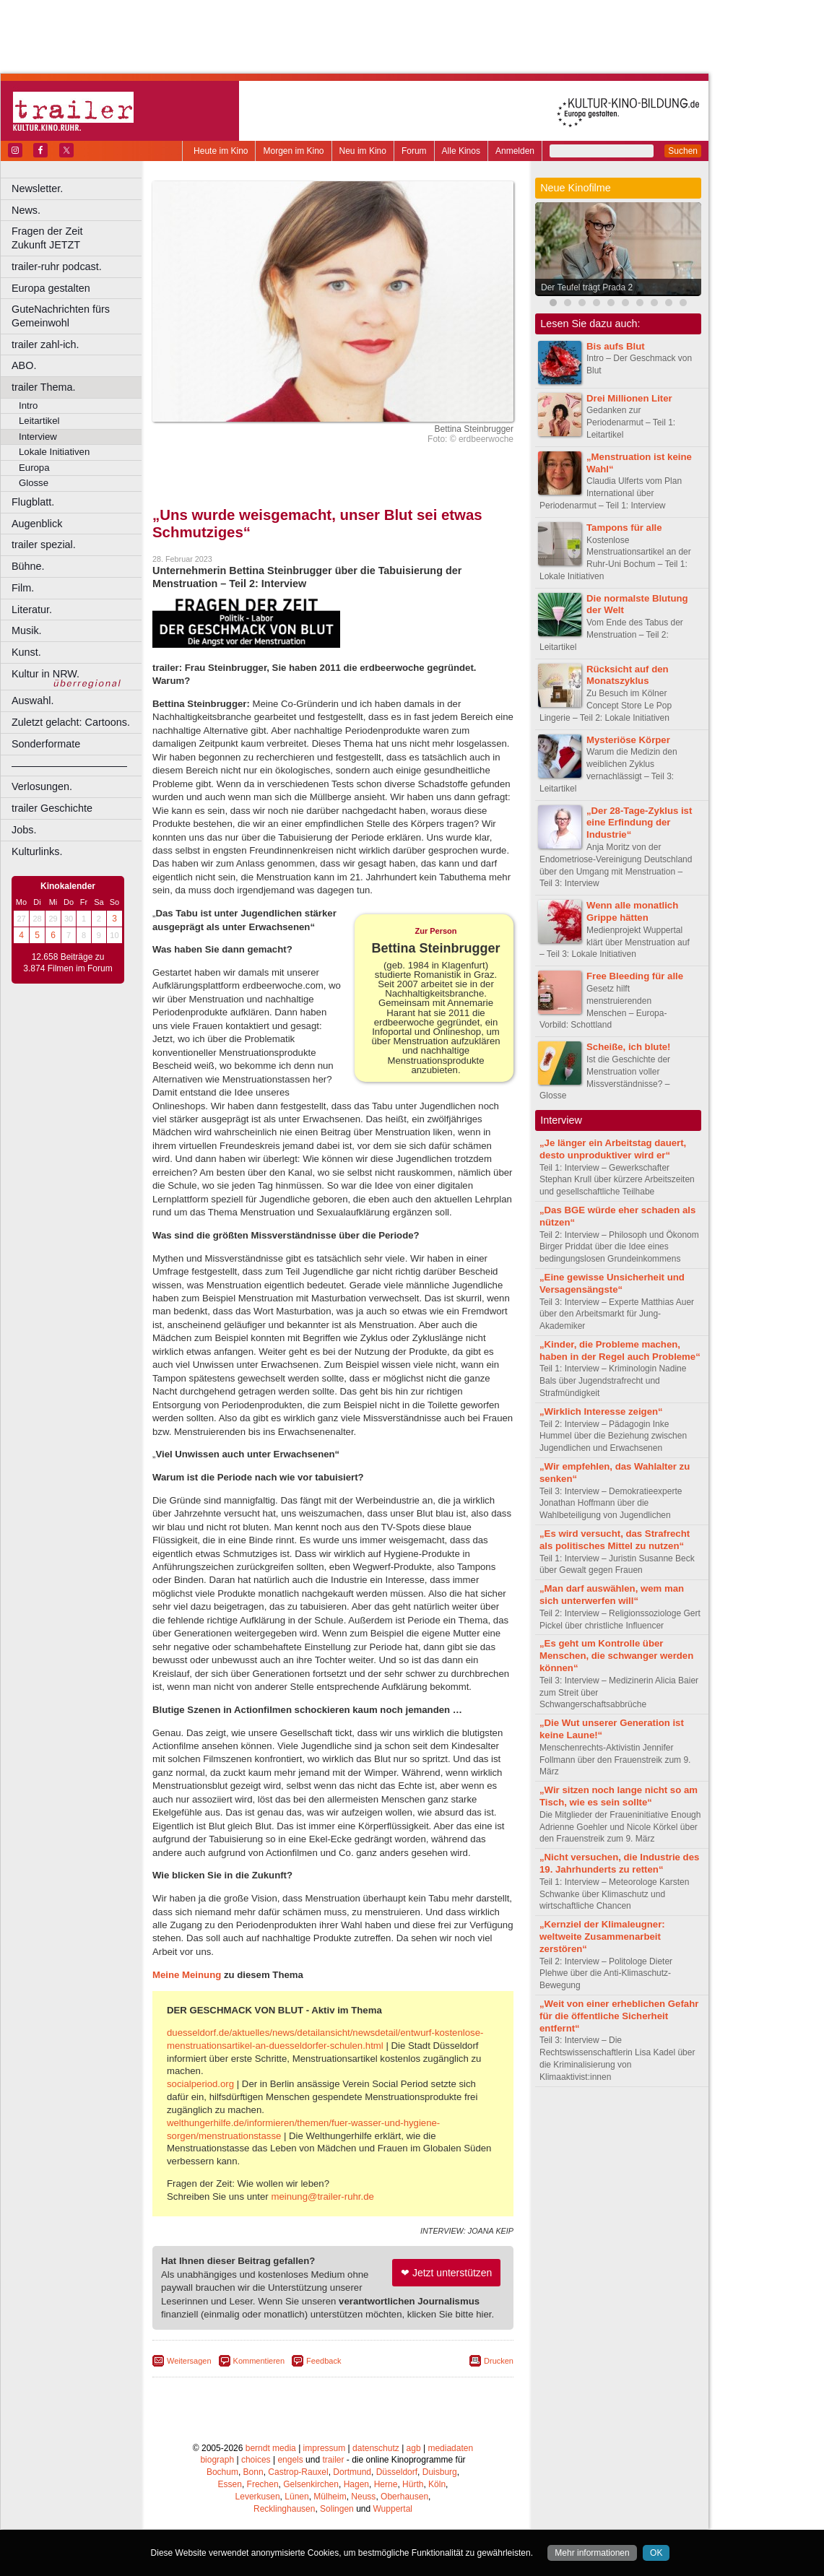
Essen (230, 2484)
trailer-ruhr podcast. (57, 266)
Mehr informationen (592, 2553)
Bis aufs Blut (615, 346)
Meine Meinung (186, 1974)
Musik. (27, 630)
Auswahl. (32, 700)
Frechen (263, 2484)
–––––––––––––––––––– (69, 765)
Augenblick (37, 523)
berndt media (271, 2448)
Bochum (222, 2472)
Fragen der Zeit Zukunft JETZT (78, 238)
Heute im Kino (221, 151)
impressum (324, 2448)
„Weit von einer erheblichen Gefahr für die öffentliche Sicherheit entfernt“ (618, 2016)
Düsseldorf (396, 2472)
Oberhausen (404, 2497)
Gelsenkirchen (311, 2484)
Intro (28, 405)
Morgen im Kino (293, 151)
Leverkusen (257, 2497)
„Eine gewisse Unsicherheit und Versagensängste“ (612, 1283)
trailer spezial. (44, 544)
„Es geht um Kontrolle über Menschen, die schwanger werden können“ (616, 1655)
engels (290, 2460)
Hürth (412, 2484)
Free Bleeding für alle (634, 976)
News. (26, 210)
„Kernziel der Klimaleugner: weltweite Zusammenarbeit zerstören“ (602, 1936)
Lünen (296, 2497)
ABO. (24, 365)
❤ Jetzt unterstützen (446, 2272)
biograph (217, 2460)
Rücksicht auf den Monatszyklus (627, 675)
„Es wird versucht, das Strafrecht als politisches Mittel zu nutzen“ (614, 1539)
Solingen (337, 2509)
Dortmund (352, 2472)
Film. (23, 588)
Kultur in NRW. (45, 674)
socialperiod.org (200, 2083)
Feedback (323, 2360)
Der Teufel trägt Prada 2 (587, 287)
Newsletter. (37, 188)
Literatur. (32, 609)
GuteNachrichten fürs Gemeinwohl (61, 316)
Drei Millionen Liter (629, 398)
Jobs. (24, 830)
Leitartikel (39, 420)
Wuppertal (392, 2509)
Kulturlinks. (37, 851)
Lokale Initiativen (54, 451)
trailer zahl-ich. (45, 344)
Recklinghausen (284, 2509)
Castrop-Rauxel (298, 2472)
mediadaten (450, 2448)
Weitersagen (189, 2360)
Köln (437, 2484)
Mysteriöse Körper (628, 739)
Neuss (363, 2497)
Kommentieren (259, 2360)
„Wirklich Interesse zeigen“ (601, 1411)
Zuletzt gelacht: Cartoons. (71, 722)
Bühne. (28, 566)
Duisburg (439, 2472)
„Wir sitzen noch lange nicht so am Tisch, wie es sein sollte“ (618, 1796)
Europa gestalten (51, 288)
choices (256, 2460)
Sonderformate (46, 744)
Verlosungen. (42, 786)
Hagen (356, 2484)
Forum (414, 151)
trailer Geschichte (52, 808)
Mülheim (329, 2497)
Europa (34, 467)
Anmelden (514, 151)
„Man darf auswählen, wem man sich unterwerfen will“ (611, 1594)
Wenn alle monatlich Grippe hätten (632, 911)
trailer (333, 2460)
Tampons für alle (624, 527)
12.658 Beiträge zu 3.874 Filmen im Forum (67, 962)
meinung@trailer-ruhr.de (322, 2196)
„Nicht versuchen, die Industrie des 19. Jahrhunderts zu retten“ (619, 1863)
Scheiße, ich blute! (628, 1046)
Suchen (683, 151)
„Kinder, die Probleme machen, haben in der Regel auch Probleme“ (620, 1350)
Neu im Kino (362, 151)
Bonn (253, 2472)
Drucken (498, 2360)
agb (414, 2448)
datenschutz (375, 2448)
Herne (386, 2484)
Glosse (33, 482)
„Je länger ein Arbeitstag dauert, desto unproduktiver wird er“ (612, 1149)
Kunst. (26, 652)
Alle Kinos (461, 151)
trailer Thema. (44, 387)
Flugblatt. (33, 502)
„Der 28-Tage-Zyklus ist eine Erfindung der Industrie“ (639, 823)
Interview (38, 436)
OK (656, 2553)
